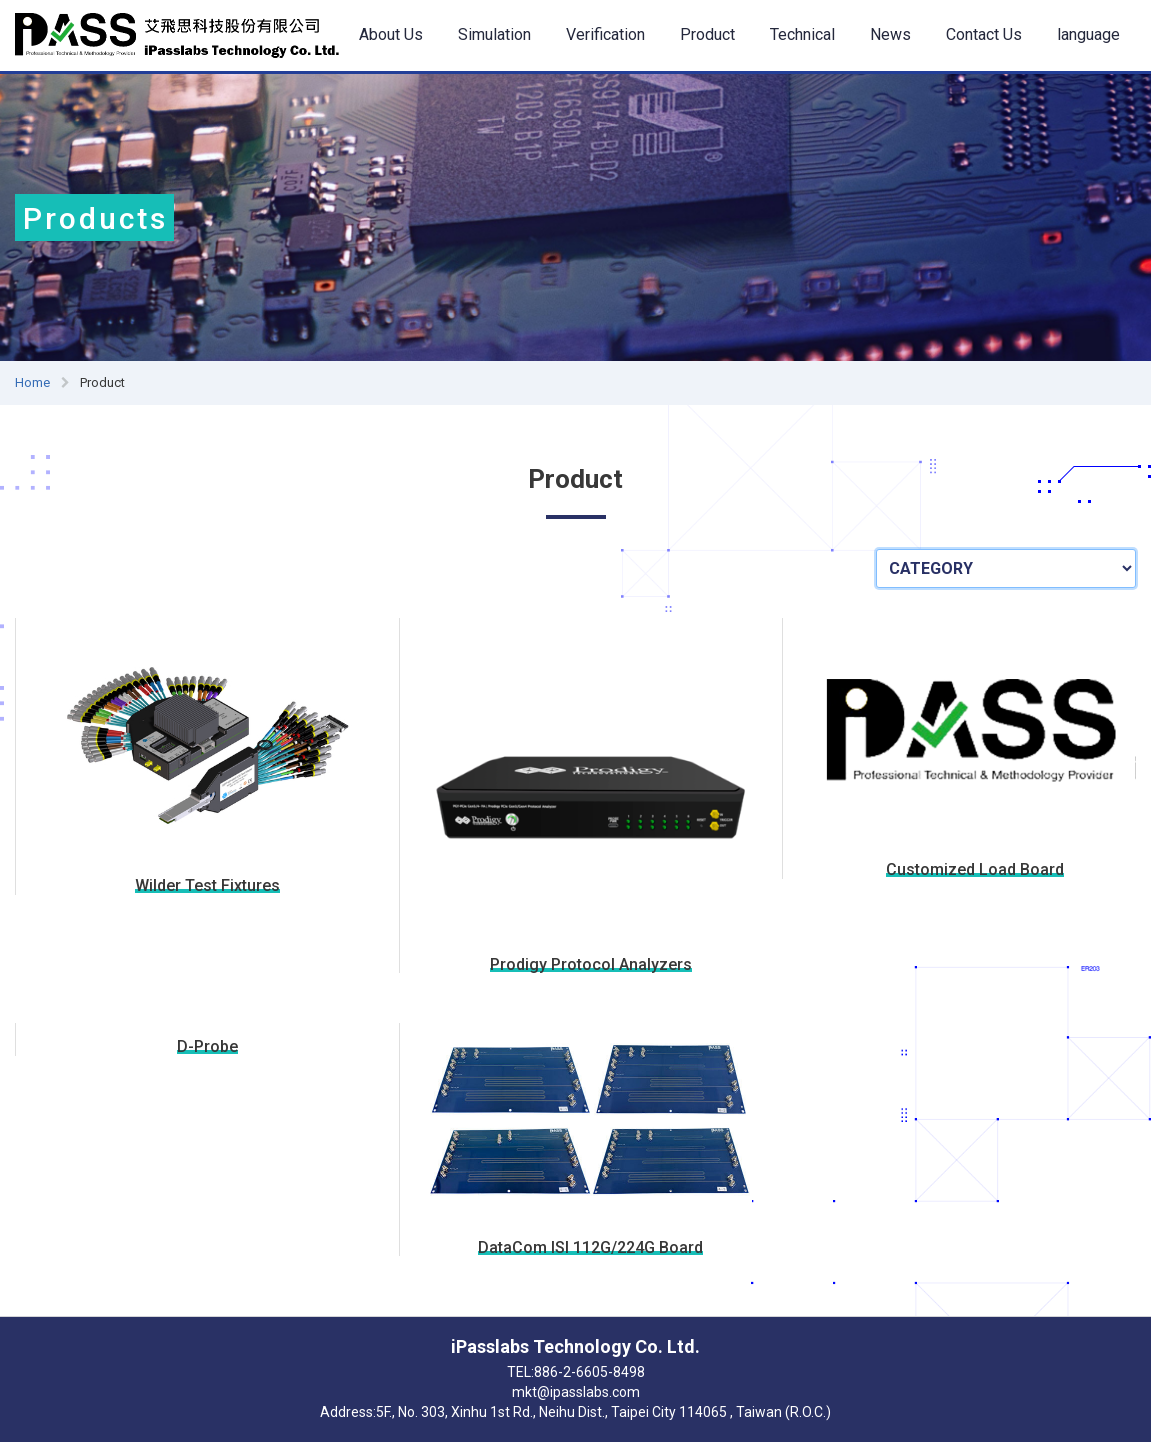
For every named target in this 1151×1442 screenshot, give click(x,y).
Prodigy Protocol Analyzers (591, 965)
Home (32, 382)
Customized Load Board (975, 870)
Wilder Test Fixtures (207, 886)
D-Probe (207, 1047)
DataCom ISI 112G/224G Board (590, 1248)
